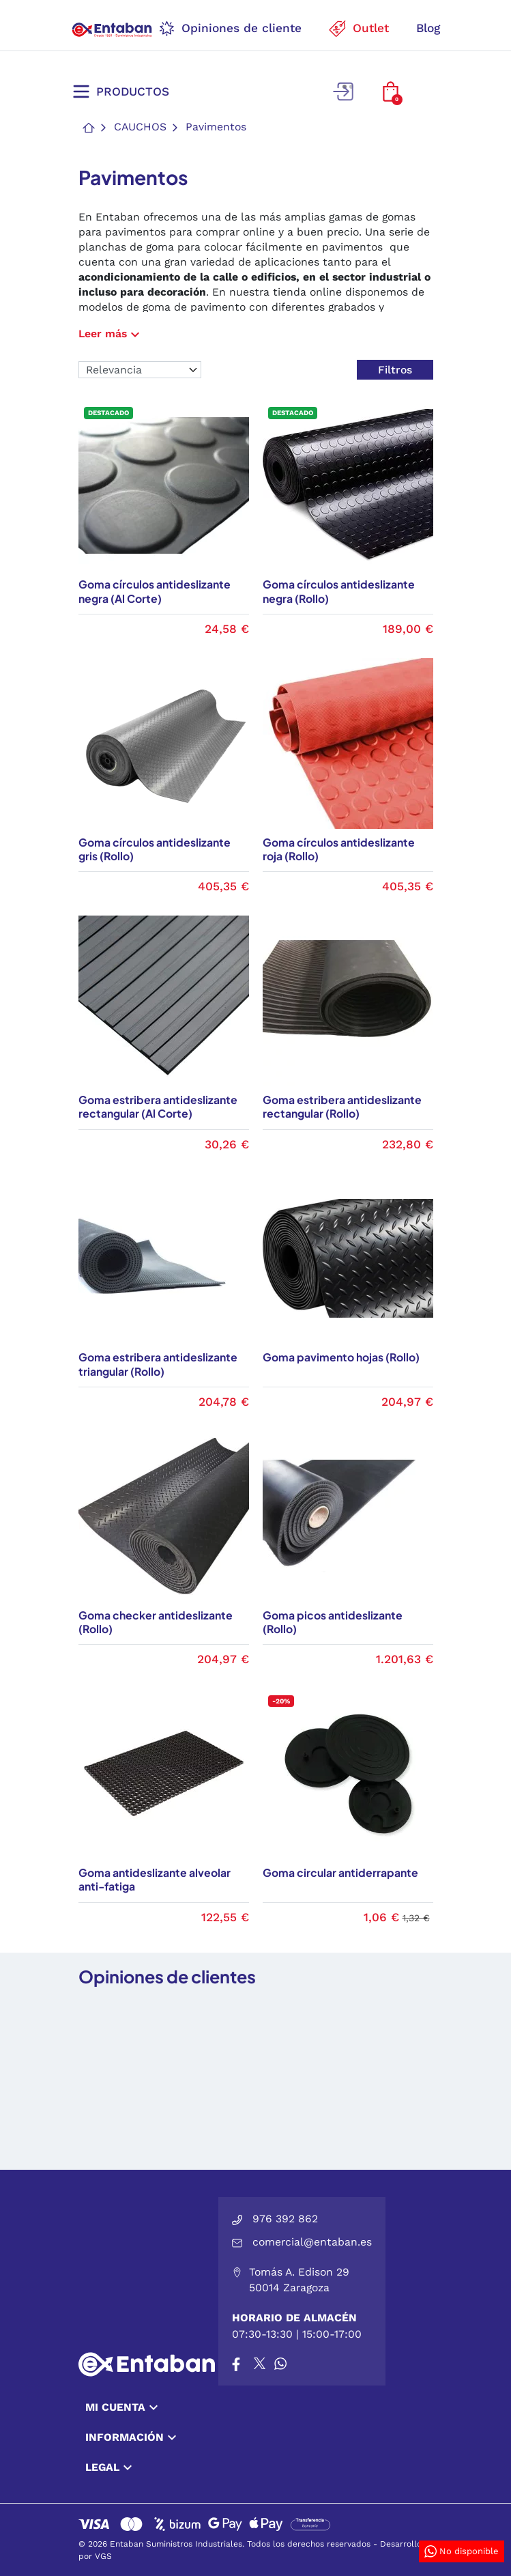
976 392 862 (285, 2218)
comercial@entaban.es (312, 2241)
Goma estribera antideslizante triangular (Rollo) (157, 1364)
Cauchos (140, 126)
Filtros (395, 369)
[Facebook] (236, 2363)
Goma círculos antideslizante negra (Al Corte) (154, 592)
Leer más (110, 333)
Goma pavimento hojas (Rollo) (341, 1357)
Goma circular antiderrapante (340, 1873)
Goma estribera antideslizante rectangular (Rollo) (342, 1107)
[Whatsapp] (280, 2363)
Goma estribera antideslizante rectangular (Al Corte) (157, 1107)
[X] (260, 2363)
